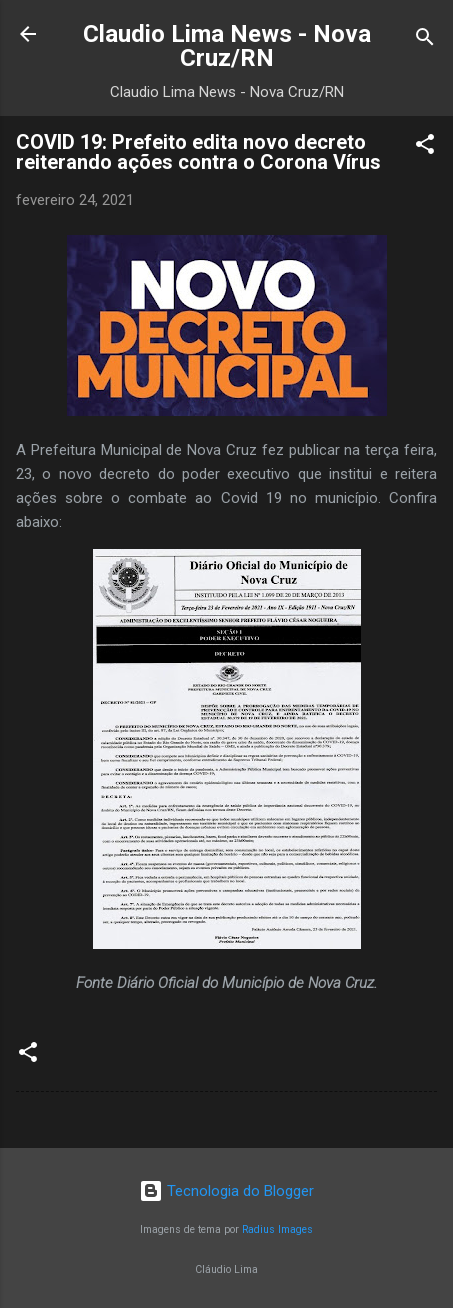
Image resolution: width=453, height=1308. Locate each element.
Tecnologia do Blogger (226, 1191)
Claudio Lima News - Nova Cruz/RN (227, 46)
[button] (425, 147)
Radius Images (277, 1229)
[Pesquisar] (425, 40)
